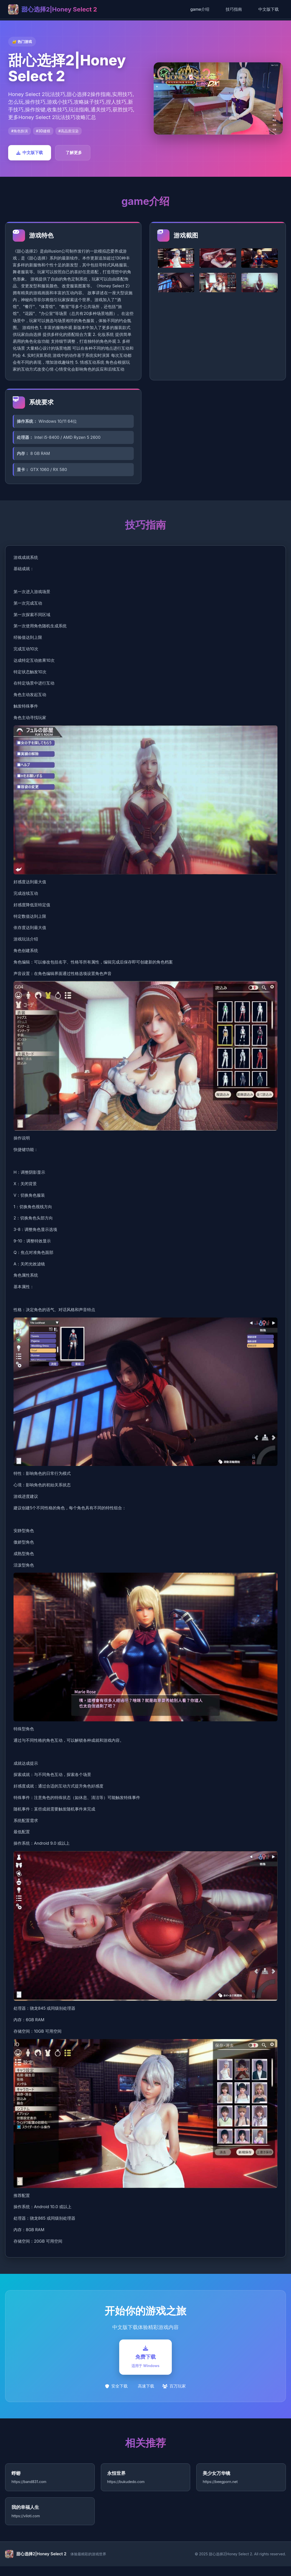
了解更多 (74, 152)
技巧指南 (234, 9)
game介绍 (199, 9)
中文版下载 (268, 9)
